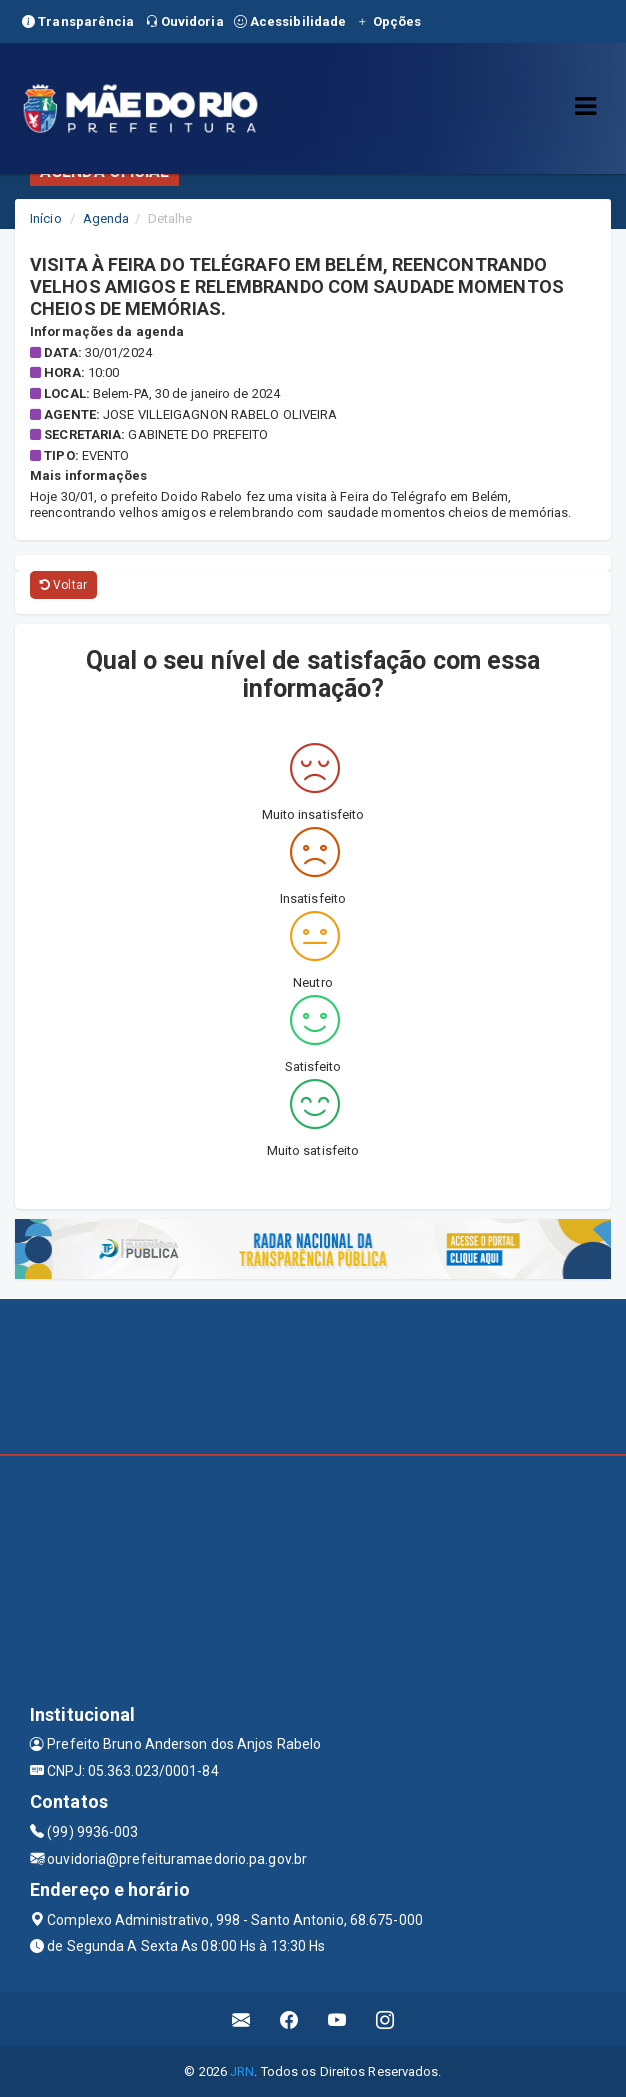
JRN (242, 2071)
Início (46, 218)
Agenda (106, 218)
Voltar (63, 585)
